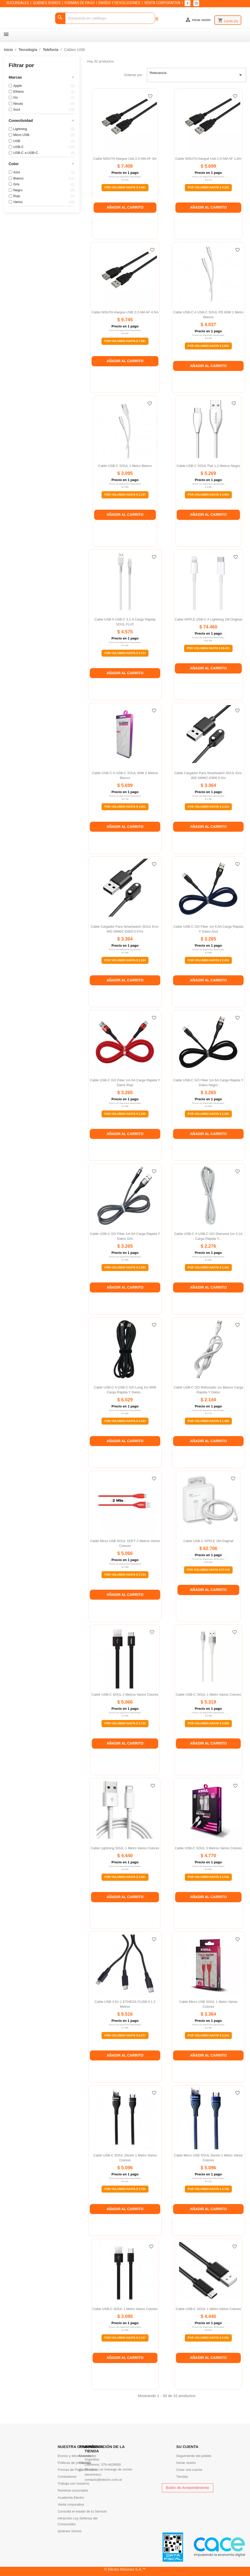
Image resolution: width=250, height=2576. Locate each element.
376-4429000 (111, 2464)
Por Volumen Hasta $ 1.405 (208, 1421)
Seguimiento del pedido (193, 2456)
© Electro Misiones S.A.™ (125, 2569)
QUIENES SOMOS (47, 3)
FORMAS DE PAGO (80, 3)
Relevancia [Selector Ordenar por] (197, 75)
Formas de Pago (70, 2470)
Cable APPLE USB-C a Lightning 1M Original (208, 619)
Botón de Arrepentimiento (187, 2487)
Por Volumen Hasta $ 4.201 (208, 187)
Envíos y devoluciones (74, 2456)
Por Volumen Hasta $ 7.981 (125, 341)
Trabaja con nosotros (73, 2483)
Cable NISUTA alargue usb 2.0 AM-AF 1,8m (208, 159)
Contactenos (67, 2476)
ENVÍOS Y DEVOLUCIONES (119, 3)
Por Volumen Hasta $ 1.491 (208, 1267)
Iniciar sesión (186, 2463)
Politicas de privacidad (74, 2463)
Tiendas (182, 2476)
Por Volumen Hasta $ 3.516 (208, 1876)
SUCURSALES (17, 3)
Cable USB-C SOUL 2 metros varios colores (125, 1694)
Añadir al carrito (125, 207)
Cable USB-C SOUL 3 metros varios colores (208, 1848)
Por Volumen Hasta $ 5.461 (125, 187)
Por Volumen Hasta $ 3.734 (125, 1574)
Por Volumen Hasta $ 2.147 (125, 494)
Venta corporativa (71, 2504)
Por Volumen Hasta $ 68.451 (208, 648)
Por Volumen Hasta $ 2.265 (208, 960)
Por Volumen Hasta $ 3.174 (125, 653)
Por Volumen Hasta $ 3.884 (208, 494)
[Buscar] (105, 18)
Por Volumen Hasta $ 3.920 (208, 1723)
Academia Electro (71, 2497)
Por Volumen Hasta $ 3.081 (125, 1876)
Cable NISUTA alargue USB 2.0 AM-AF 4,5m (125, 312)
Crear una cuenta (189, 2470)
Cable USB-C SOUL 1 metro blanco (125, 466)
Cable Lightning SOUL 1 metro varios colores (125, 1848)
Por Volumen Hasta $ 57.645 (208, 1569)
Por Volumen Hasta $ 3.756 (125, 2188)
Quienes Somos (70, 2531)
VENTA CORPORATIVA (162, 3)
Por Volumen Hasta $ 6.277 (125, 2035)
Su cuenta (187, 2446)
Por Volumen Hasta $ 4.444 (125, 1421)
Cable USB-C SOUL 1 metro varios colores (208, 1694)
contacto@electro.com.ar (103, 2480)
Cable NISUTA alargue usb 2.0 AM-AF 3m (125, 159)
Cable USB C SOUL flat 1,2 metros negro (208, 466)
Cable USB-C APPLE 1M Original (208, 1541)
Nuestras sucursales (73, 2490)
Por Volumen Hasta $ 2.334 (208, 806)
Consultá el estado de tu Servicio (82, 2511)
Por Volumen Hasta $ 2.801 (208, 345)
